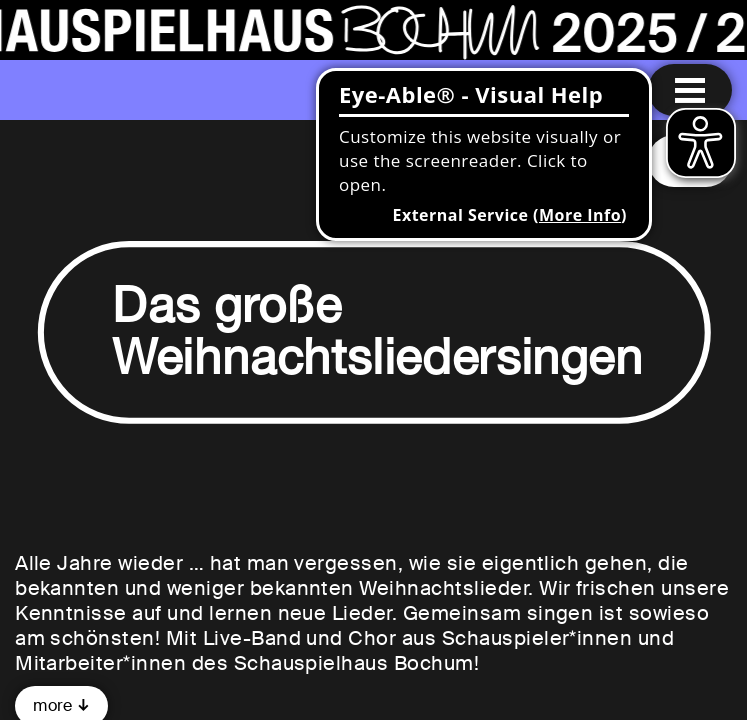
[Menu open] (690, 90)
